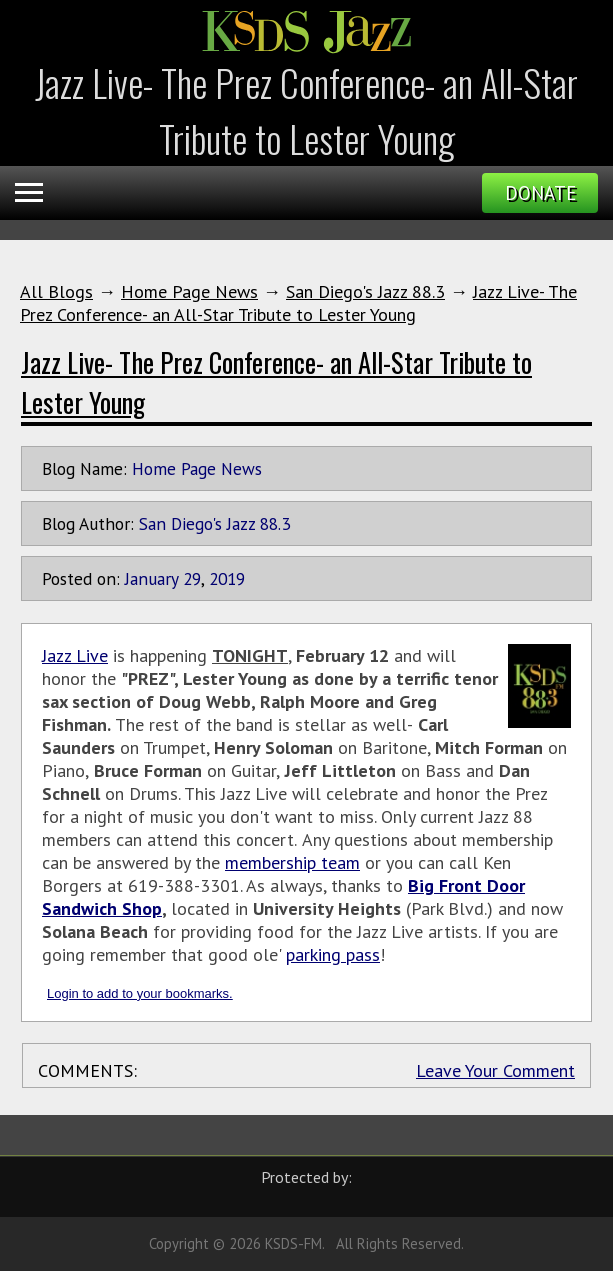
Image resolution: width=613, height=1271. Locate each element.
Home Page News (189, 291)
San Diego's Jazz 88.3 (365, 291)
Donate (540, 193)
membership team (292, 862)
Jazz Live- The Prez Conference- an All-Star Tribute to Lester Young (298, 303)
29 (192, 578)
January (151, 578)
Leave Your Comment (495, 1070)
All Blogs (56, 291)
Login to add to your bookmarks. (140, 993)
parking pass (333, 954)
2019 (227, 578)
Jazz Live (75, 655)
